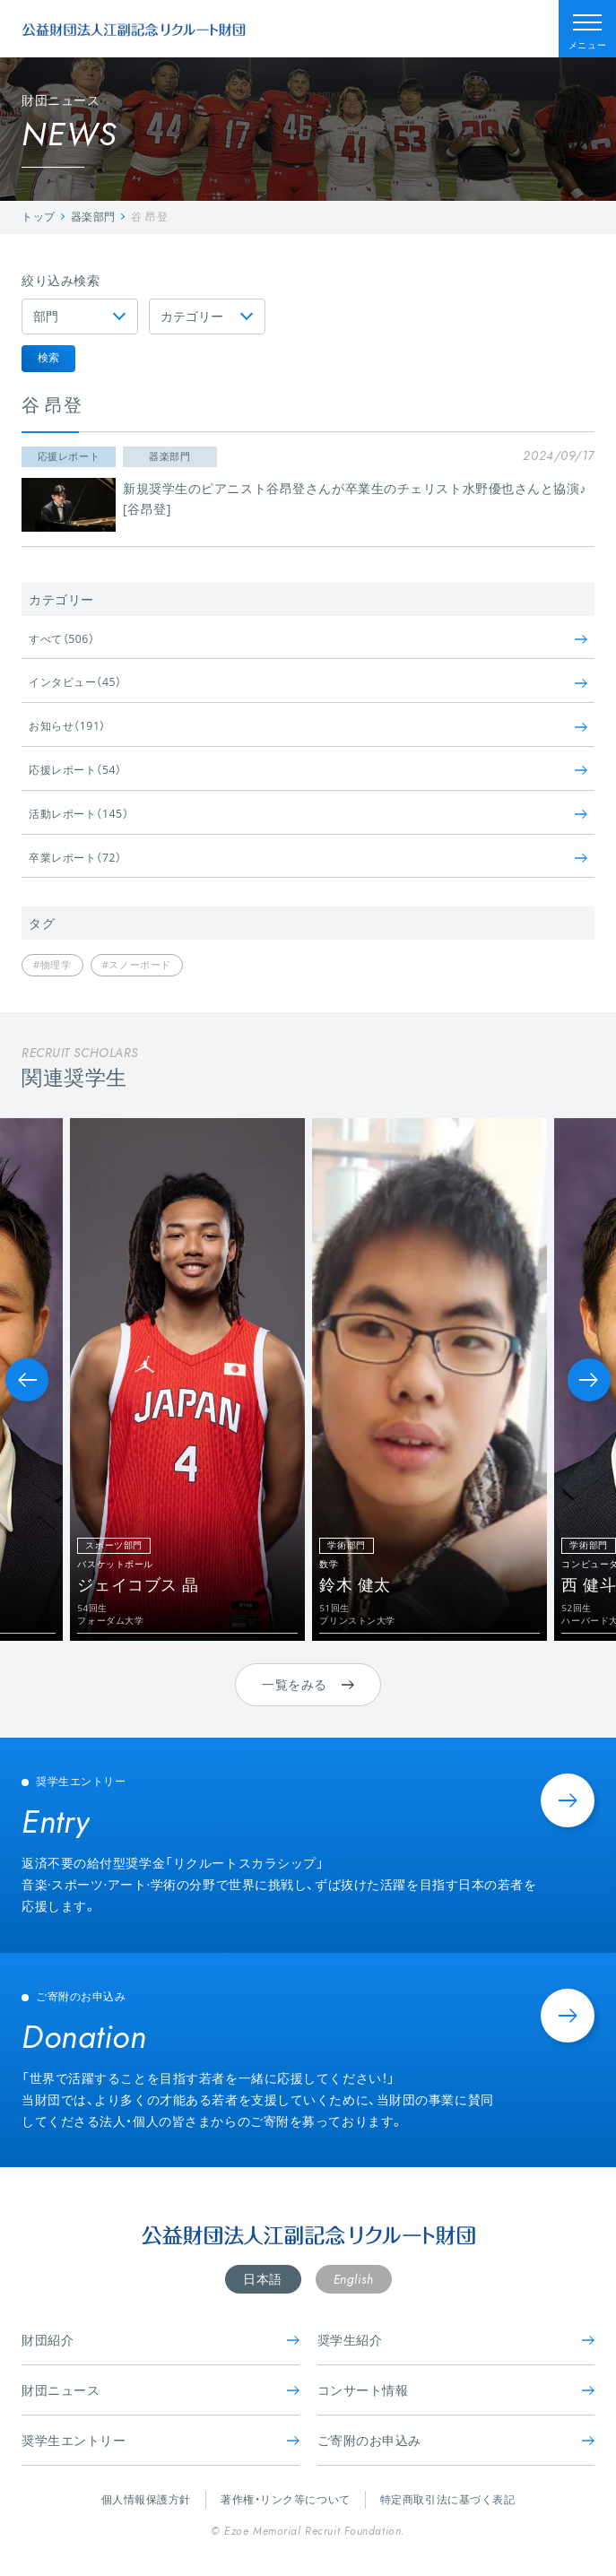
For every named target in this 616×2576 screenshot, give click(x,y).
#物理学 (52, 964)
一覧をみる (308, 1684)
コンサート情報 (456, 2389)
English (354, 2279)
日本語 (262, 2278)
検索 (48, 357)
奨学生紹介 (456, 2339)
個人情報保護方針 (146, 2499)
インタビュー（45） (308, 682)
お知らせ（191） (308, 725)
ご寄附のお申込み (456, 2440)
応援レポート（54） (308, 769)
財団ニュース (160, 2389)
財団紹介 (160, 2339)
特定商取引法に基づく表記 (448, 2499)
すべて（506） (308, 638)
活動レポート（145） (308, 813)
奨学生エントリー (160, 2440)
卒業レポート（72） (308, 857)
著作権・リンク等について (286, 2499)
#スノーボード (136, 964)
